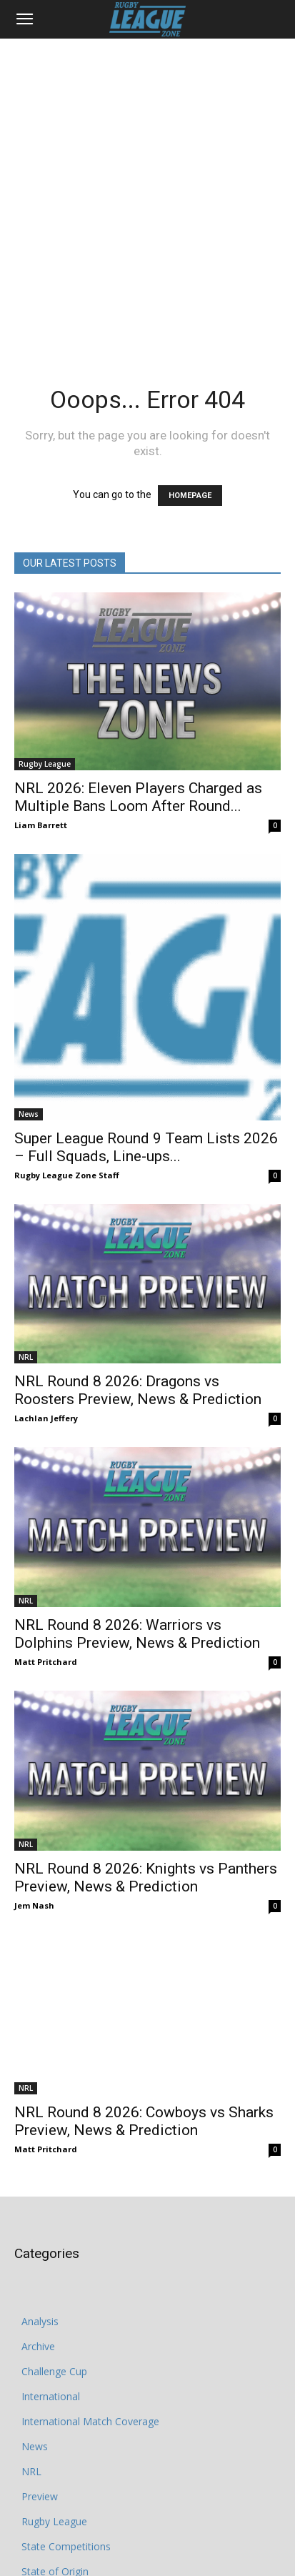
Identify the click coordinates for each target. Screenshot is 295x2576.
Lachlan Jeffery (46, 1418)
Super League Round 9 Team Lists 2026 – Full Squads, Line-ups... (146, 1147)
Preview (39, 2468)
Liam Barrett (40, 825)
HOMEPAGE (190, 495)
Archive (38, 2317)
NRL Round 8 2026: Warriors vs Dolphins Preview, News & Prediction (137, 1633)
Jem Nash (34, 1905)
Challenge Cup (54, 2342)
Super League (53, 2568)
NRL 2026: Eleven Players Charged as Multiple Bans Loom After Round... (138, 797)
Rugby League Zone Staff (66, 1175)
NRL (26, 1357)
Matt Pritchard (45, 1661)
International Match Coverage (90, 2393)
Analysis (40, 2292)
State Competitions (66, 2518)
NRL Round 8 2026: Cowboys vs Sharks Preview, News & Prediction (144, 2092)
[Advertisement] (147, 193)
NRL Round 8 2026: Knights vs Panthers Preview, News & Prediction (145, 1877)
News (29, 1114)
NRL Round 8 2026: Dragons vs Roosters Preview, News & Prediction (137, 1390)
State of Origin (55, 2543)
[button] (24, 19)
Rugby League (45, 764)
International (50, 2367)
